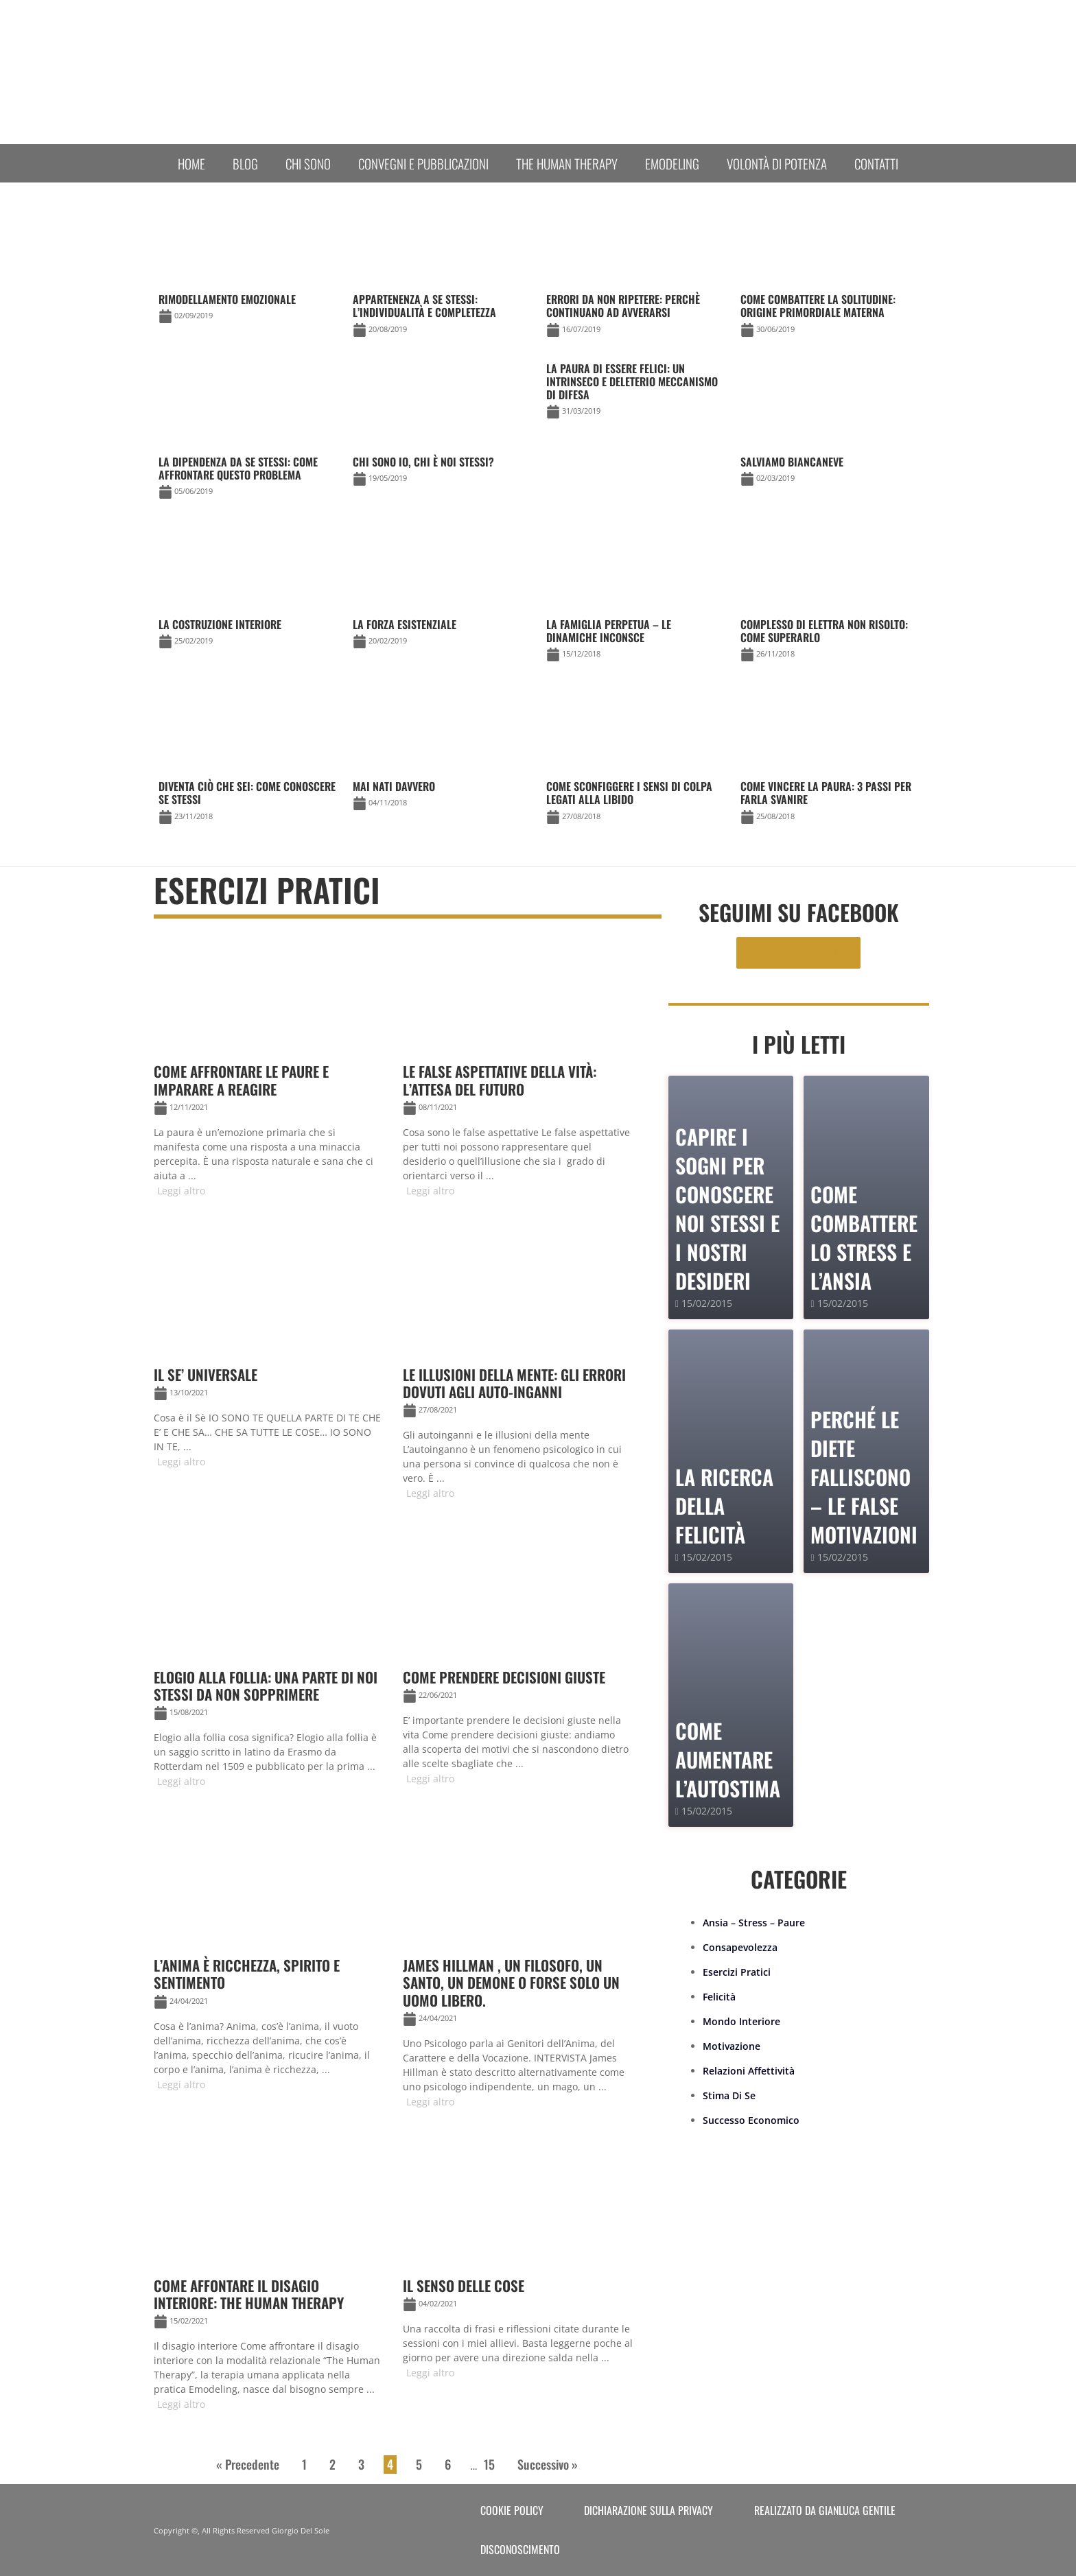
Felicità (719, 1996)
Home (191, 163)
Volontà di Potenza (777, 163)
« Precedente (247, 2464)
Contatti (876, 163)
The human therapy (567, 163)
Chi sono (308, 163)
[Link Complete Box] (635, 393)
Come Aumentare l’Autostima (727, 1759)
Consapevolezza (740, 1947)
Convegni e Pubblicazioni (423, 163)
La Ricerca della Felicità (724, 1505)
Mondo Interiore (741, 2021)
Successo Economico (751, 2120)
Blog (245, 163)
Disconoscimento (520, 2549)
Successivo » (547, 2464)
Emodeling (672, 163)
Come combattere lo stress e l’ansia (863, 1237)
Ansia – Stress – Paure (754, 1922)
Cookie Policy (511, 2510)
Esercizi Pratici (737, 1971)
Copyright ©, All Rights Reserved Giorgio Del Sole (241, 2530)
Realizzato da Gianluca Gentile (825, 2510)
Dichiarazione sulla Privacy (648, 2510)
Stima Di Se (729, 2095)
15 (489, 2464)
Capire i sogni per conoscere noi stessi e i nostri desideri (727, 1208)
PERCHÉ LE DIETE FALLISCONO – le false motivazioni (863, 1477)
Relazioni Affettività (749, 2070)
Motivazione (731, 2046)
